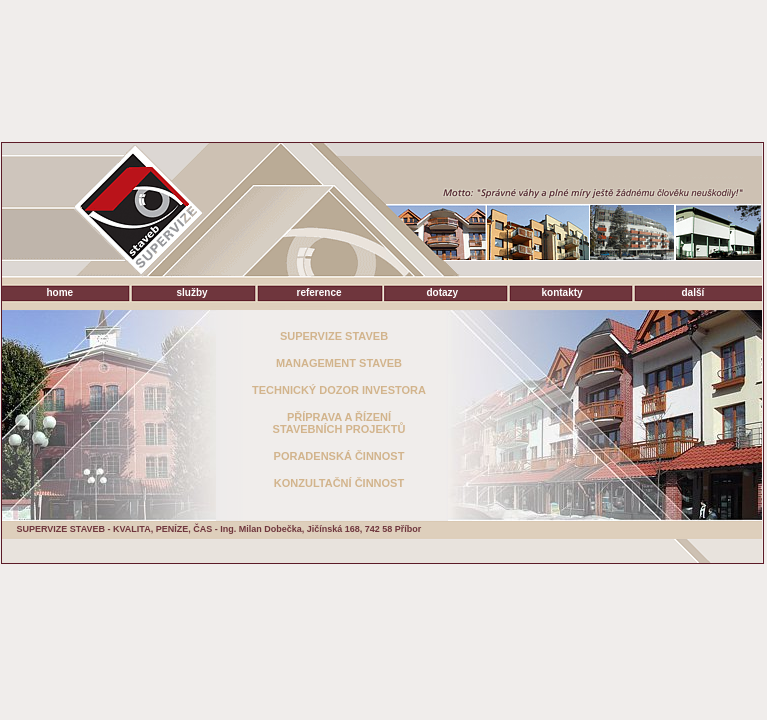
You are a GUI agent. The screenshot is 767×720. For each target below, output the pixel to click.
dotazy (443, 292)
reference (319, 292)
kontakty (562, 292)
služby (192, 292)
